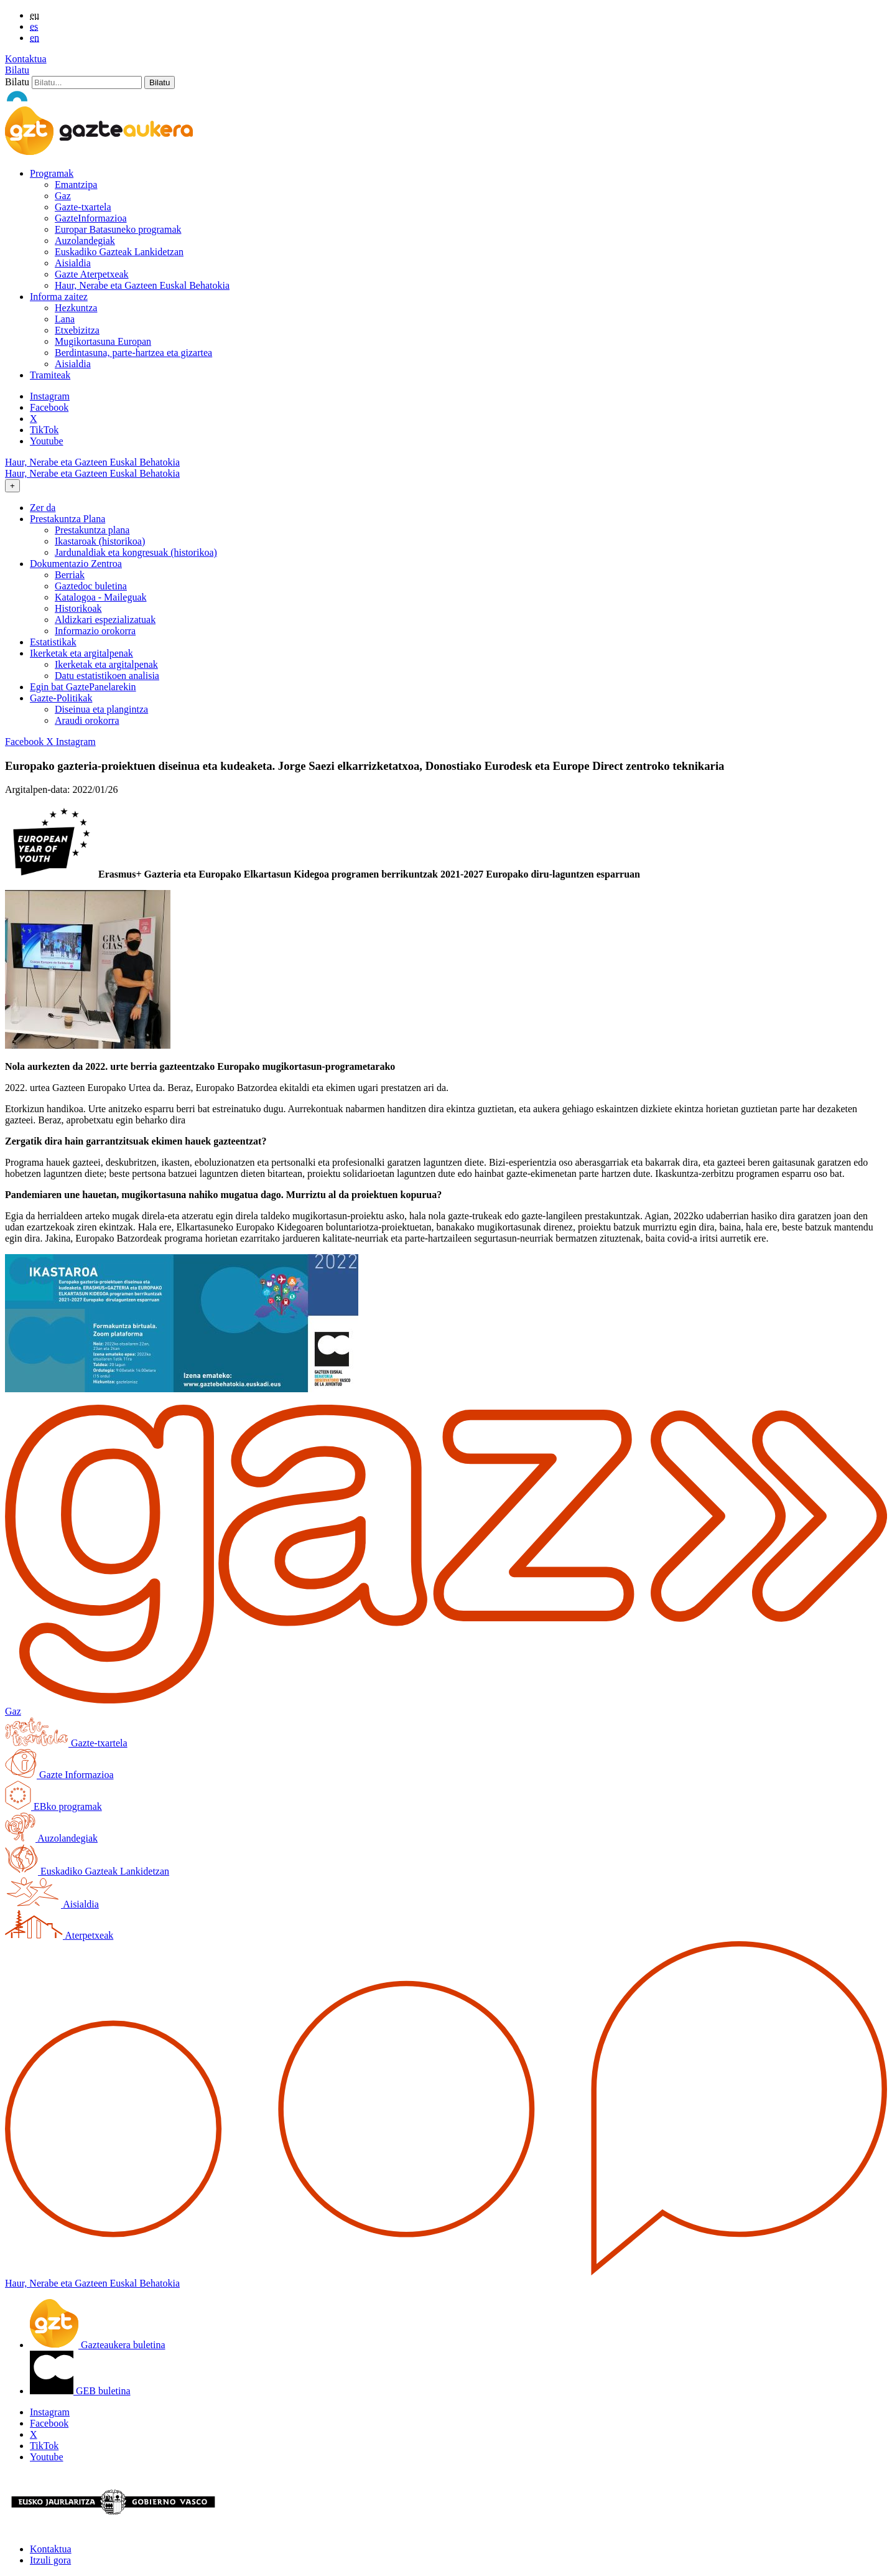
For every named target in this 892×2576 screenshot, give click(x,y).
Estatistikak (53, 642)
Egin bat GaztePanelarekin (83, 686)
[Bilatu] (87, 82)
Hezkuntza (76, 307)
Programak (51, 173)
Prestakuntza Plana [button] (67, 518)
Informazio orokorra (95, 630)
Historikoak (78, 608)
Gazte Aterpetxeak (92, 274)
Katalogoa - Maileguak (101, 597)
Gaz (63, 195)
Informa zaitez (59, 296)
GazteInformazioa (90, 218)
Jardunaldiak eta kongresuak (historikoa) (136, 552)
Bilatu (17, 70)
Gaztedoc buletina (91, 586)
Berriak (70, 574)
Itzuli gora (50, 2560)
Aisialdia (73, 263)
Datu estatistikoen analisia (107, 675)
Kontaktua (26, 59)
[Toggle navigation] (12, 485)
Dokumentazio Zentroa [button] (76, 563)
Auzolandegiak (85, 240)
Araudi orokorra (87, 720)
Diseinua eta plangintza (101, 709)
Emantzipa (76, 184)
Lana (65, 319)
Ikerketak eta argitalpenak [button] (81, 653)
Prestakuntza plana (92, 530)
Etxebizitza (77, 330)
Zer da (42, 507)
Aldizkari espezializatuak (105, 619)
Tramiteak (50, 375)
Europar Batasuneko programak (118, 229)
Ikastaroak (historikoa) (100, 541)
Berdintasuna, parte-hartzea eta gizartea (133, 352)
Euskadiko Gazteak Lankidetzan (119, 251)
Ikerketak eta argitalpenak (106, 664)
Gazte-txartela (83, 207)
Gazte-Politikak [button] (61, 698)
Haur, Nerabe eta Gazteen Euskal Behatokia (142, 285)
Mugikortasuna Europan (103, 341)
